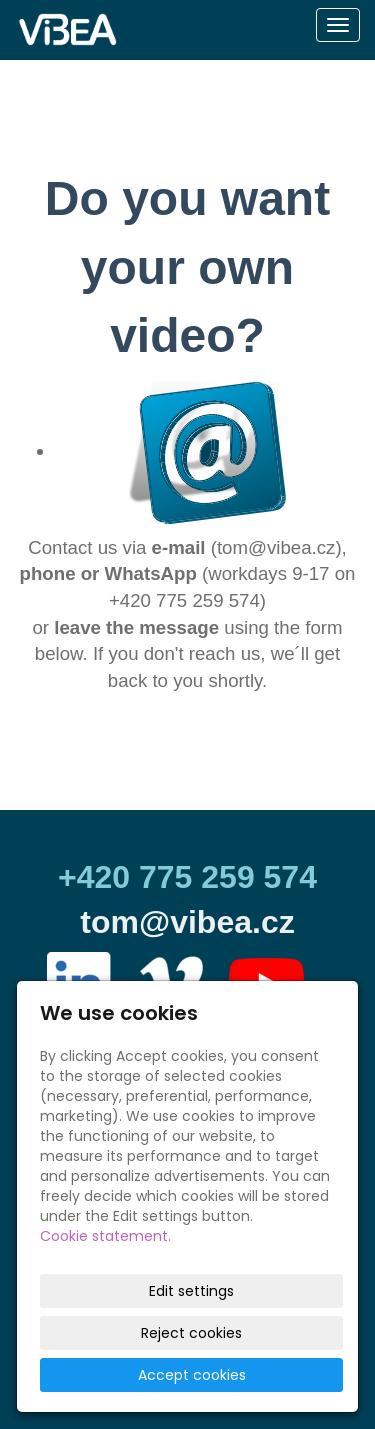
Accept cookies (192, 1375)
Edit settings (191, 1291)
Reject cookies (191, 1333)
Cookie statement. (105, 1236)
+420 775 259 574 (187, 877)
